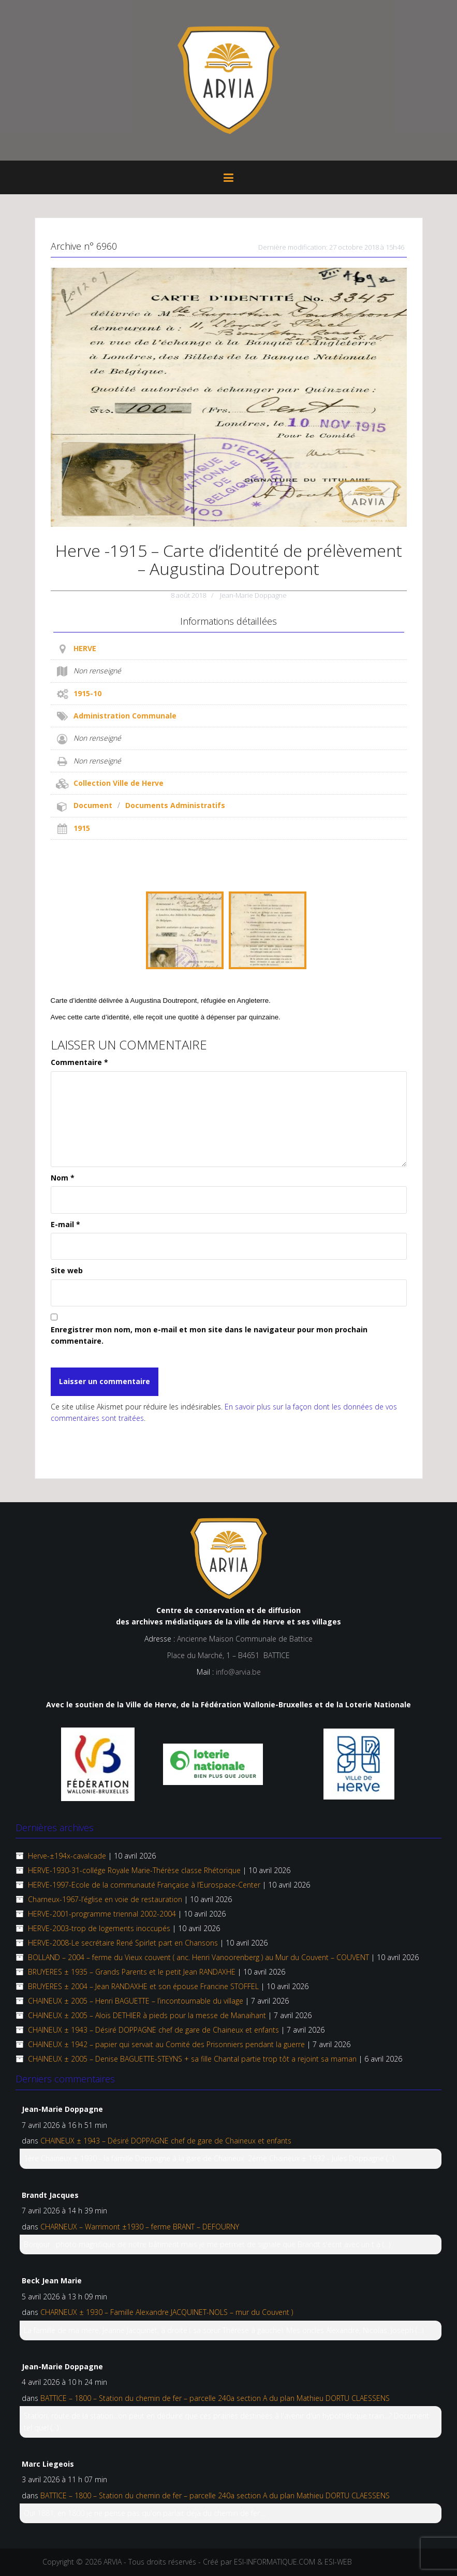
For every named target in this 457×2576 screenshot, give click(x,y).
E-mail (65, 1224)
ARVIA (113, 2562)
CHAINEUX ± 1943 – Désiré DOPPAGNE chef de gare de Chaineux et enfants (153, 2030)
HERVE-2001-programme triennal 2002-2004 (102, 1914)
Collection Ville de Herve (118, 783)
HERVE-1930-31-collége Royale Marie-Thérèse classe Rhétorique (134, 1870)
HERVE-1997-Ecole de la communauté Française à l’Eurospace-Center (144, 1885)
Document (92, 805)
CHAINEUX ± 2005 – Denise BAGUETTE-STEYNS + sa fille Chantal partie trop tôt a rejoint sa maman (192, 2059)
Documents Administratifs (175, 805)
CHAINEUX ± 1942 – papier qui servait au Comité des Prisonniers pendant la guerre (166, 2044)
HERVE (84, 648)
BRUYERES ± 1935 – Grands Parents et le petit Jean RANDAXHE (131, 1972)
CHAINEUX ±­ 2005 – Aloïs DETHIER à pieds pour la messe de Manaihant (147, 2015)
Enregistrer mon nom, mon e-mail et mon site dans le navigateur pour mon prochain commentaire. (209, 1335)
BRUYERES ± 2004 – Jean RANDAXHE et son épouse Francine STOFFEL (143, 1986)
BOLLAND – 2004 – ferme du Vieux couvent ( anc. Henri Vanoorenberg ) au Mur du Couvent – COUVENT (198, 1957)
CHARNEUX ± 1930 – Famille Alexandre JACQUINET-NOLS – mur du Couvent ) (166, 2312)
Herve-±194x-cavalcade (67, 1856)
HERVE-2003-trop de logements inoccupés (99, 1928)
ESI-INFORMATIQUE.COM (274, 2562)
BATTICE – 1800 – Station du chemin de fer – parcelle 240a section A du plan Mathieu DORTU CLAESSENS (215, 2398)
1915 (81, 828)
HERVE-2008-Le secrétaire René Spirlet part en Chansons (123, 1943)
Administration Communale (124, 716)
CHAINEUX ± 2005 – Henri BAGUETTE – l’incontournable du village (135, 2001)
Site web (67, 1270)
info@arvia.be (238, 1672)
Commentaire (79, 1062)
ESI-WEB (338, 2562)
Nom (63, 1178)
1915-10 (87, 693)
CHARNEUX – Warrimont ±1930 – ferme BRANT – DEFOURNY (139, 2227)
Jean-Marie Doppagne (253, 595)
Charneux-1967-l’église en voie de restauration (105, 1899)
